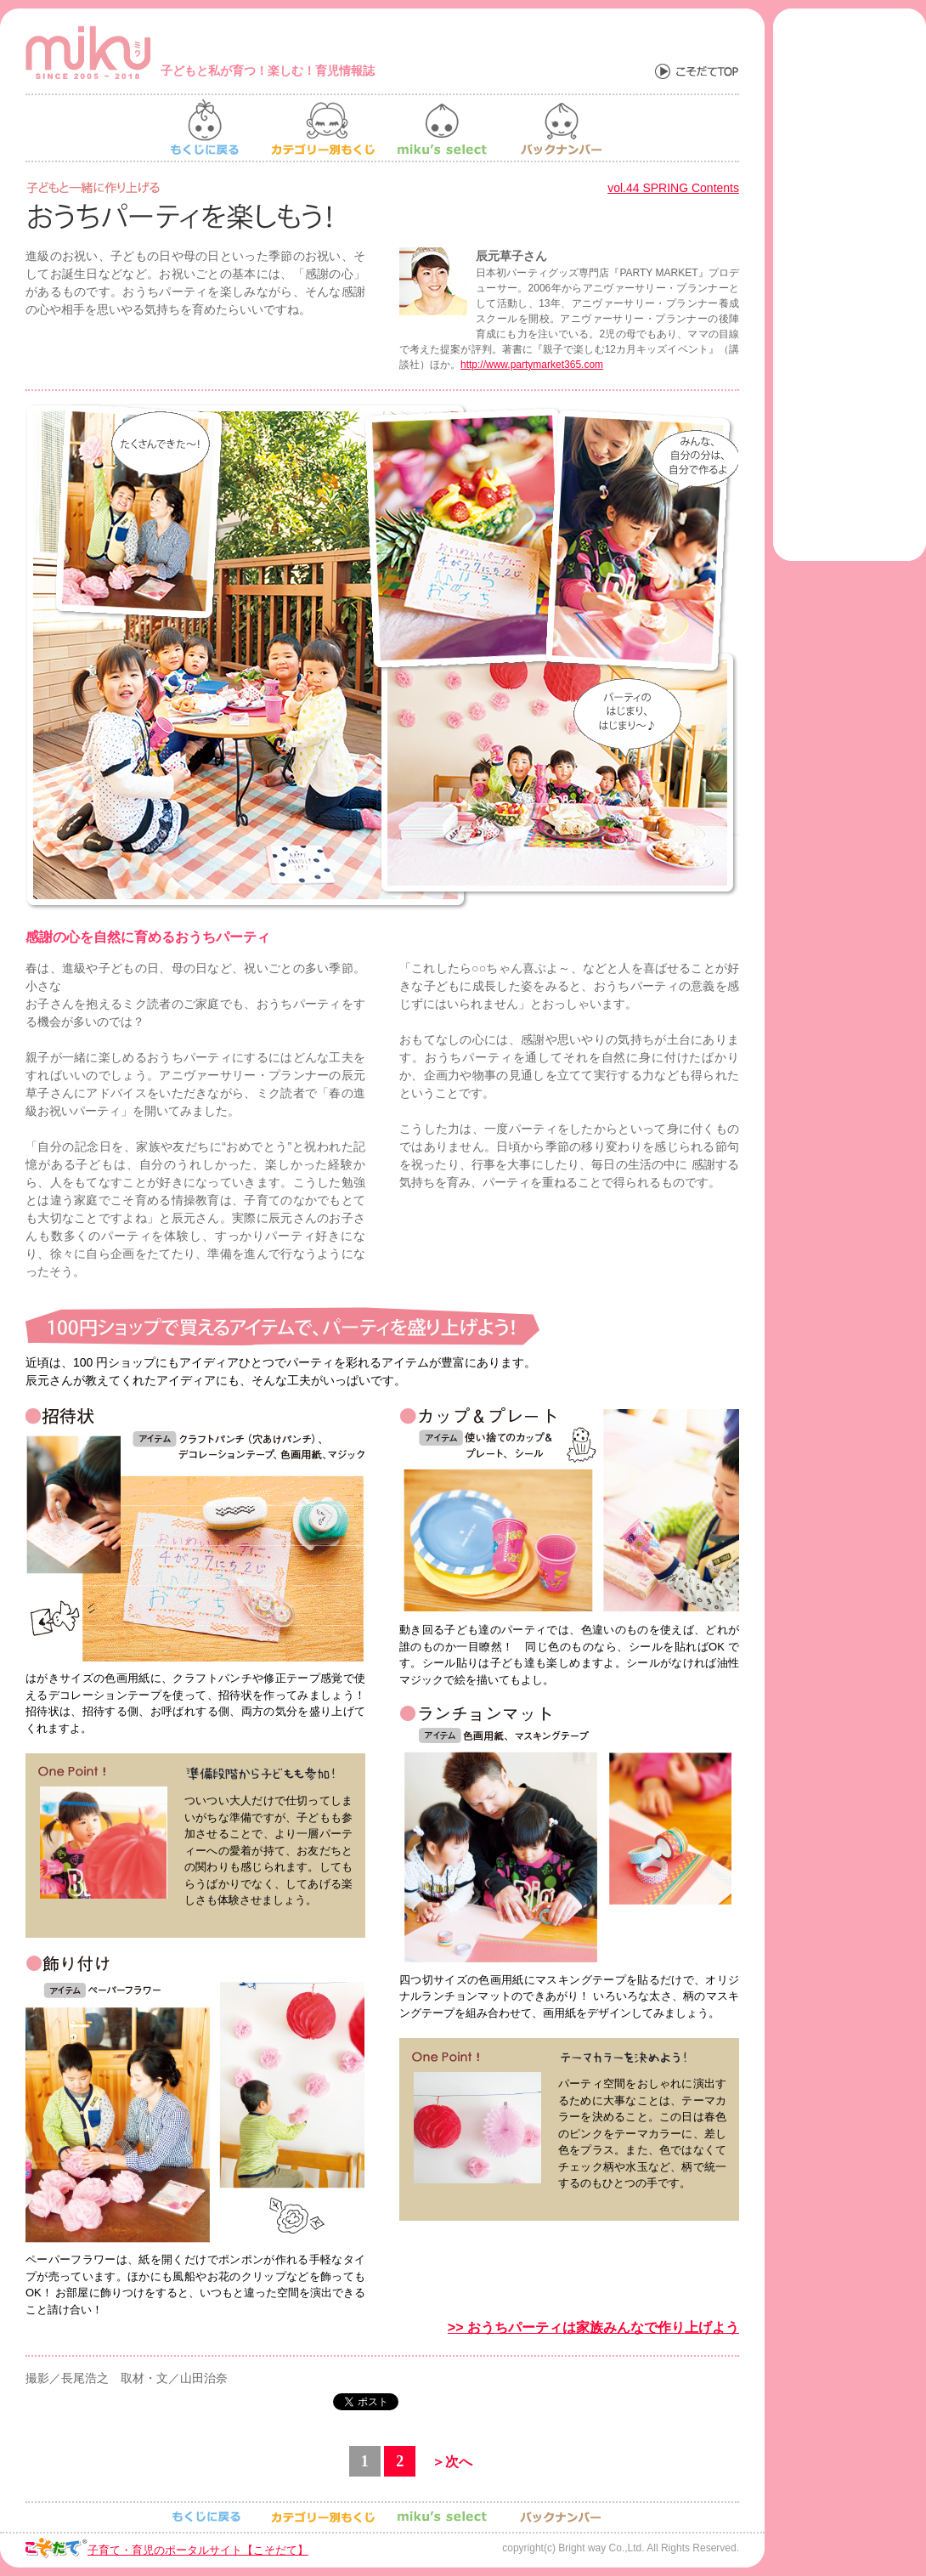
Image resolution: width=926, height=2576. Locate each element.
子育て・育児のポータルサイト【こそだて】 (198, 2550)
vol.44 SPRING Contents (673, 188)
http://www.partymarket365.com (531, 365)
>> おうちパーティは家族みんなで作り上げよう (593, 2327)
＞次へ (452, 2461)
